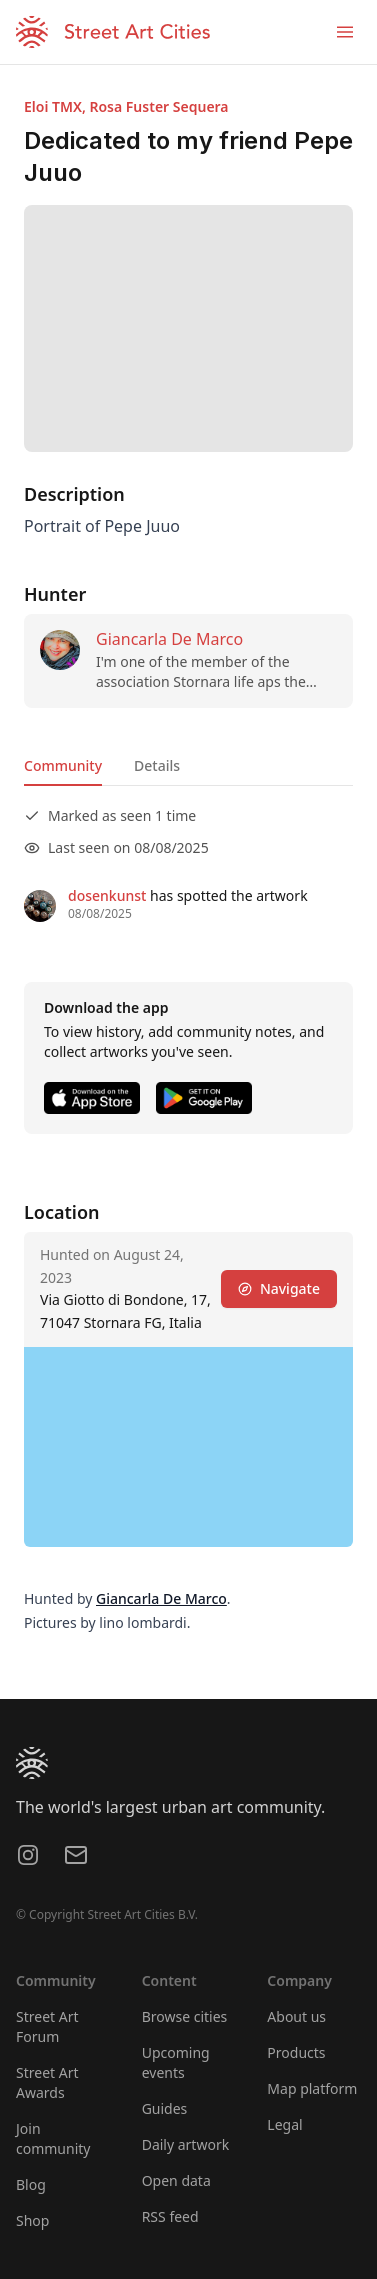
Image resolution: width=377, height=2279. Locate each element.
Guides (165, 2108)
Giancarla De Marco (169, 639)
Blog (31, 2184)
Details (157, 765)
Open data (176, 2180)
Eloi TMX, (56, 106)
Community (63, 765)
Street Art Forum (47, 2026)
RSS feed (170, 2216)
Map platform (312, 2088)
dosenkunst (107, 895)
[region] (188, 1447)
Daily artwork (186, 2144)
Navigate (279, 1288)
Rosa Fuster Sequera (158, 106)
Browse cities (185, 2016)
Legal (284, 2124)
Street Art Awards (47, 2082)
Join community (53, 2138)
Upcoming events (176, 2062)
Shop (32, 2220)
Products (296, 2052)
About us (296, 2016)
